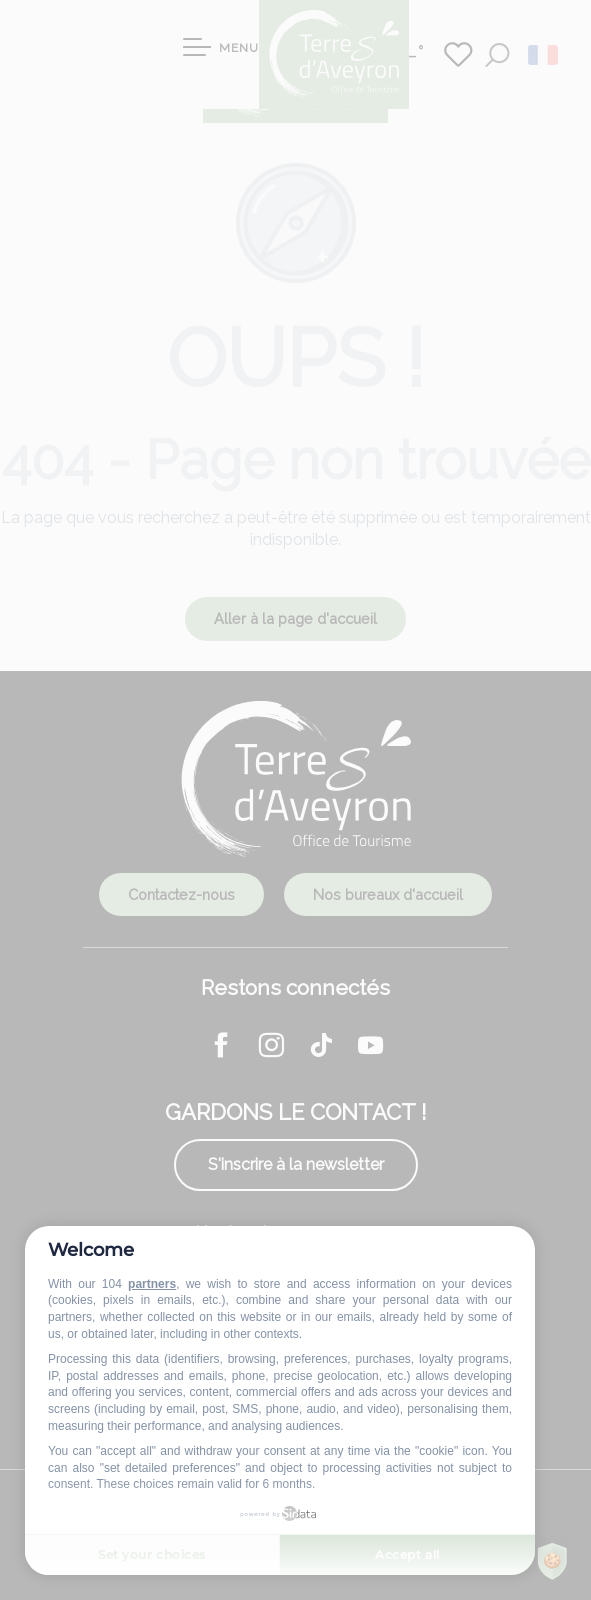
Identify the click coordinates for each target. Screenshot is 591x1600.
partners (152, 1284)
